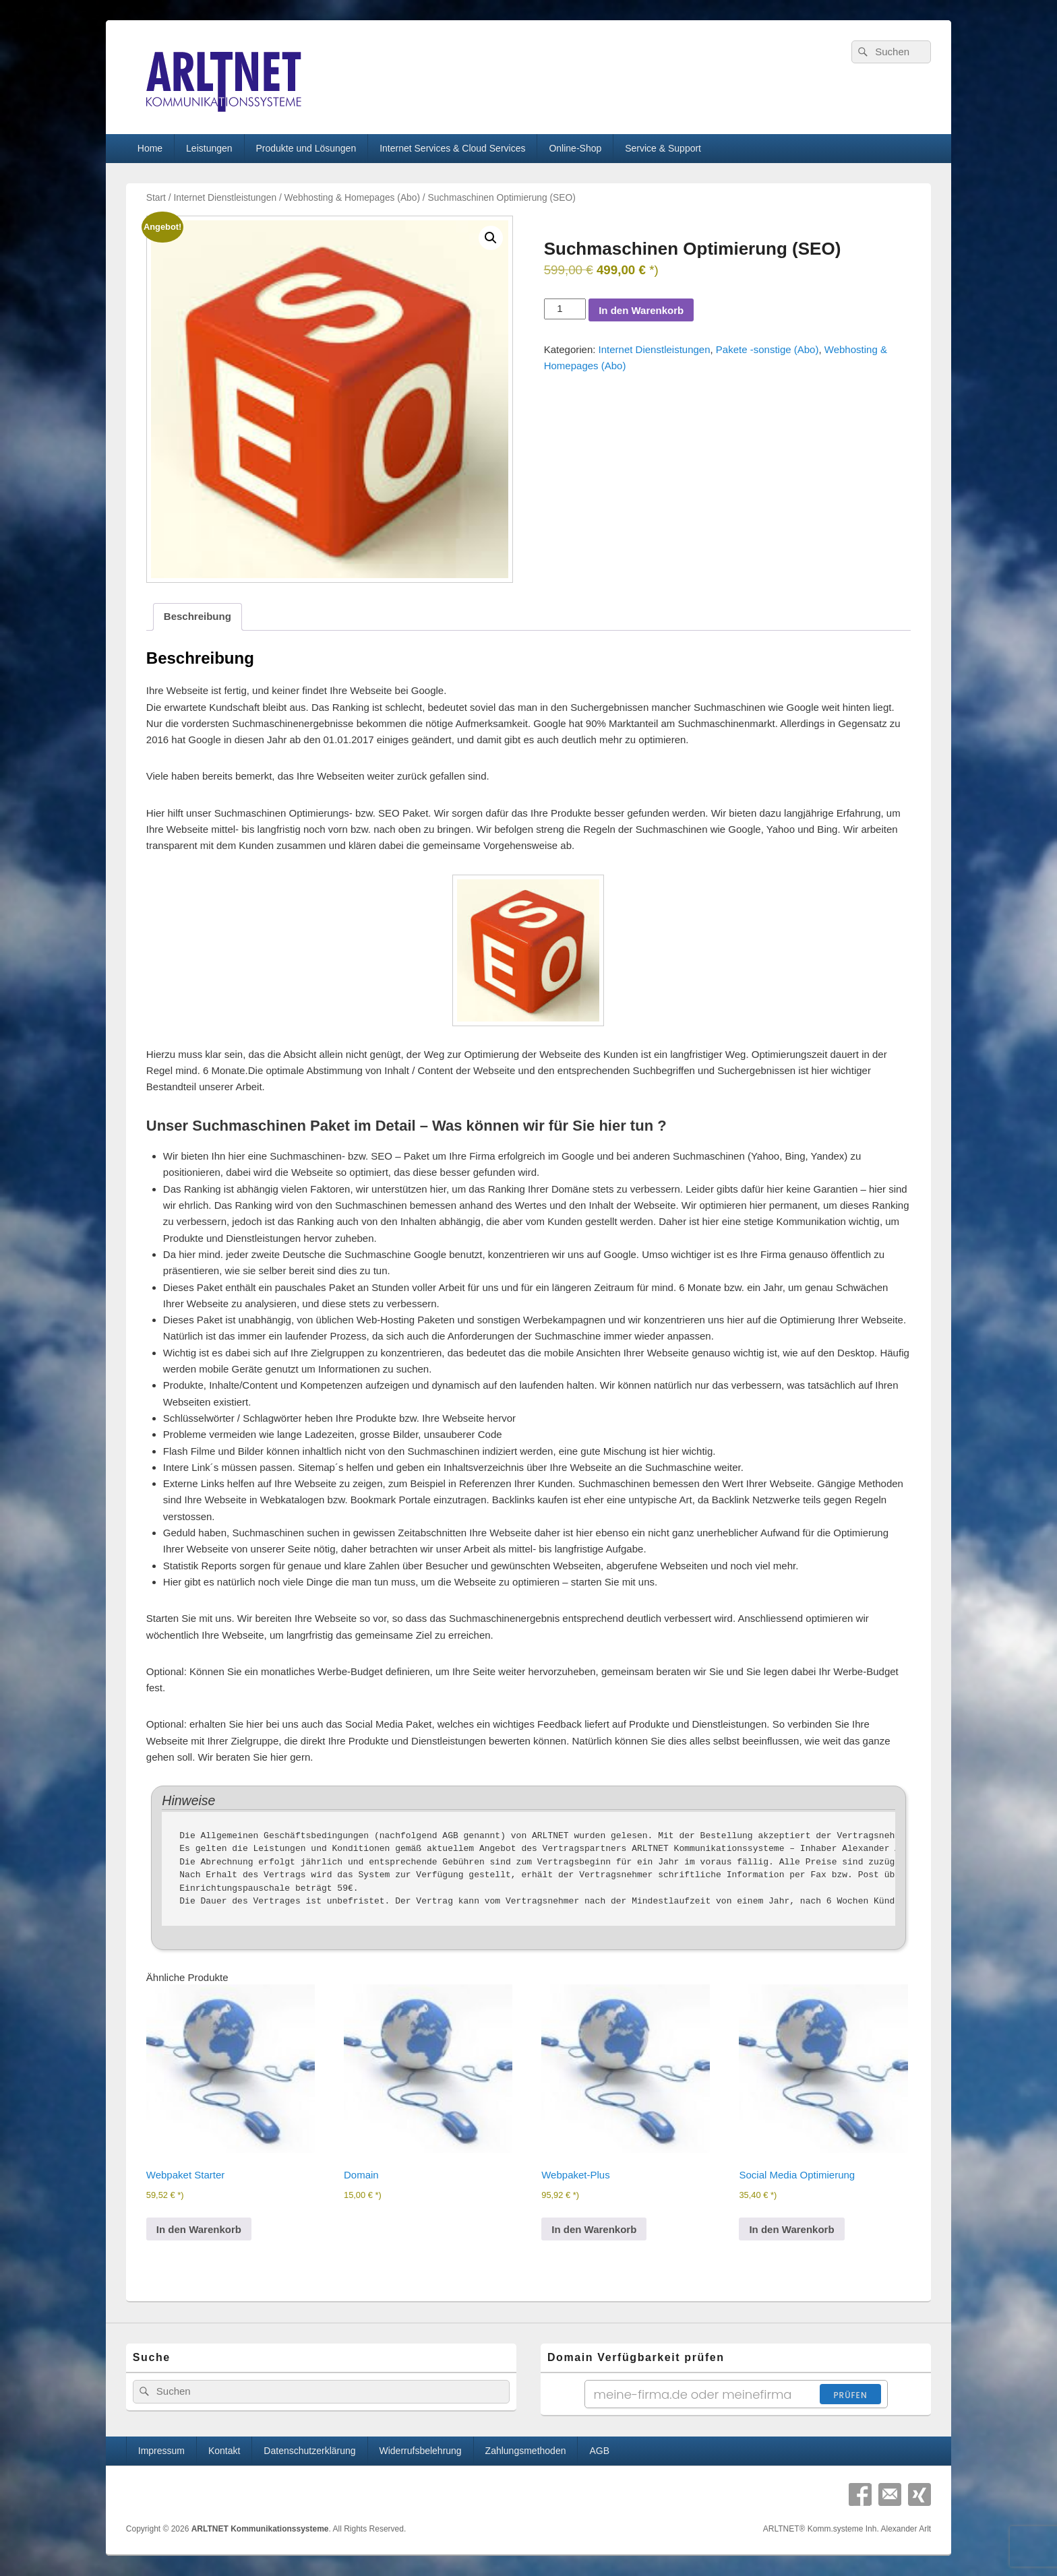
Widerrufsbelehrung (420, 2450)
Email (889, 2494)
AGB (599, 2450)
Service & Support (663, 148)
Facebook (860, 2494)
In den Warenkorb (641, 310)
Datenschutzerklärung (309, 2450)
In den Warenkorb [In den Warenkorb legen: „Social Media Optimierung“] (791, 2229)
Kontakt (224, 2450)
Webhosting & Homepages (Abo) (352, 198)
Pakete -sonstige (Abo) (767, 349)
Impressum (161, 2450)
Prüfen (850, 2395)
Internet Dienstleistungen (224, 198)
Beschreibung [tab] (197, 616)
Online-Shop (575, 148)
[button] (491, 238)
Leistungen (209, 148)
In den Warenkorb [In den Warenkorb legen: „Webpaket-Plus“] (593, 2229)
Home (150, 148)
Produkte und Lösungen (306, 148)
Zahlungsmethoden (525, 2450)
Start (156, 198)
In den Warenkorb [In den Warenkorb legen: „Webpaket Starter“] (198, 2229)
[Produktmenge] (565, 309)
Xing (919, 2494)
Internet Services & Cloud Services (452, 148)
